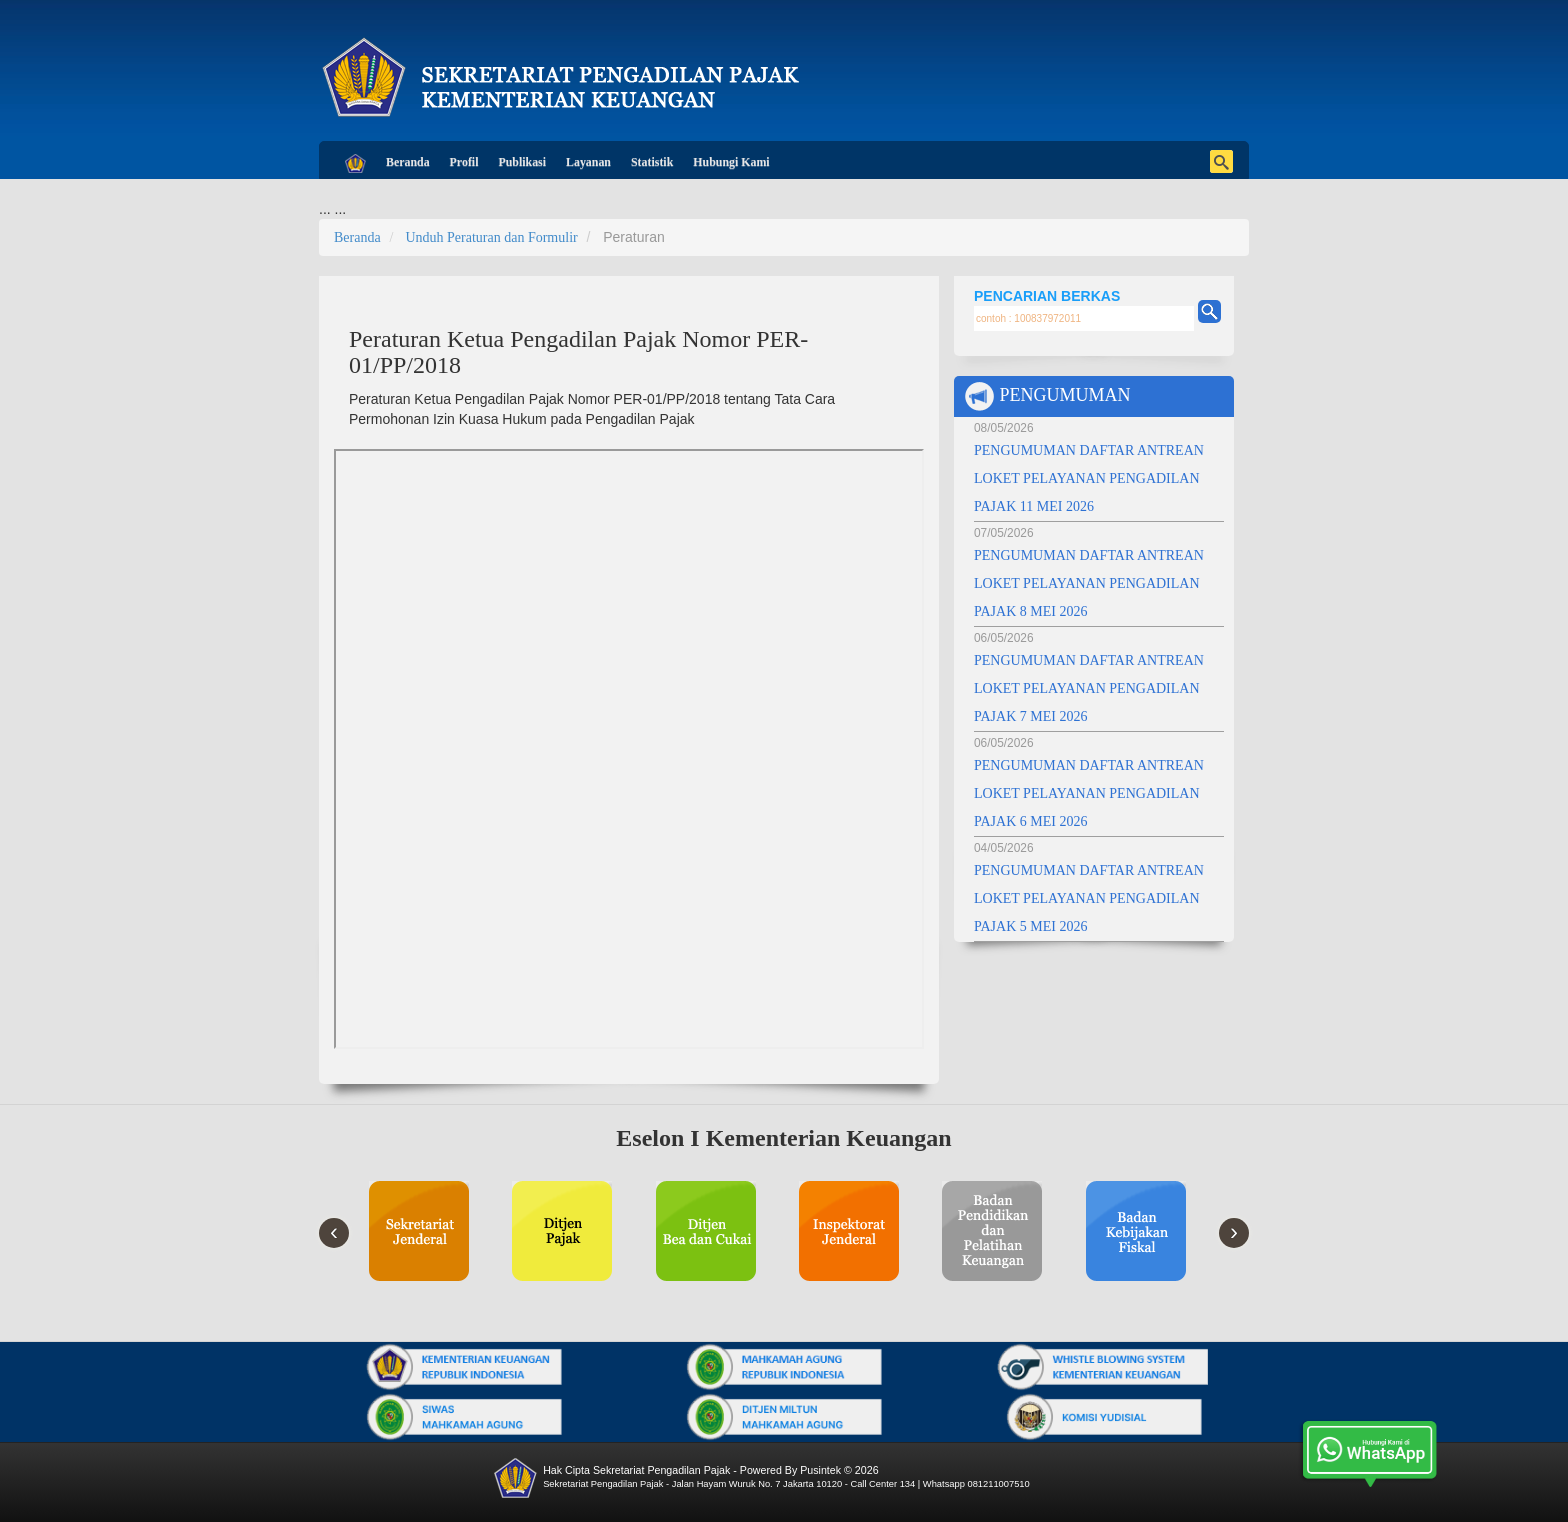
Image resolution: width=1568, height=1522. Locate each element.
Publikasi (522, 162)
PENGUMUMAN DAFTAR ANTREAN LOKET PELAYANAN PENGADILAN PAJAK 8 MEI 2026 (1089, 583)
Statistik (652, 162)
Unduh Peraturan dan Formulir (491, 237)
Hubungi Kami (731, 162)
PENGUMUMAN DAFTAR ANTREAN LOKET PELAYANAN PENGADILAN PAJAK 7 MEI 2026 (1089, 688)
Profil (464, 162)
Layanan (588, 162)
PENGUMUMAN (1047, 396)
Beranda (408, 162)
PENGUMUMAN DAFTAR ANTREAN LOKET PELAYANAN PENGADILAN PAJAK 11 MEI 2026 (1089, 478)
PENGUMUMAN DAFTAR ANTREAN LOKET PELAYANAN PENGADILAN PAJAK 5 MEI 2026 (1089, 898)
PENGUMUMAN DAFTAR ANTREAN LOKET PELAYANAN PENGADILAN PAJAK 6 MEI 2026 (1089, 793)
